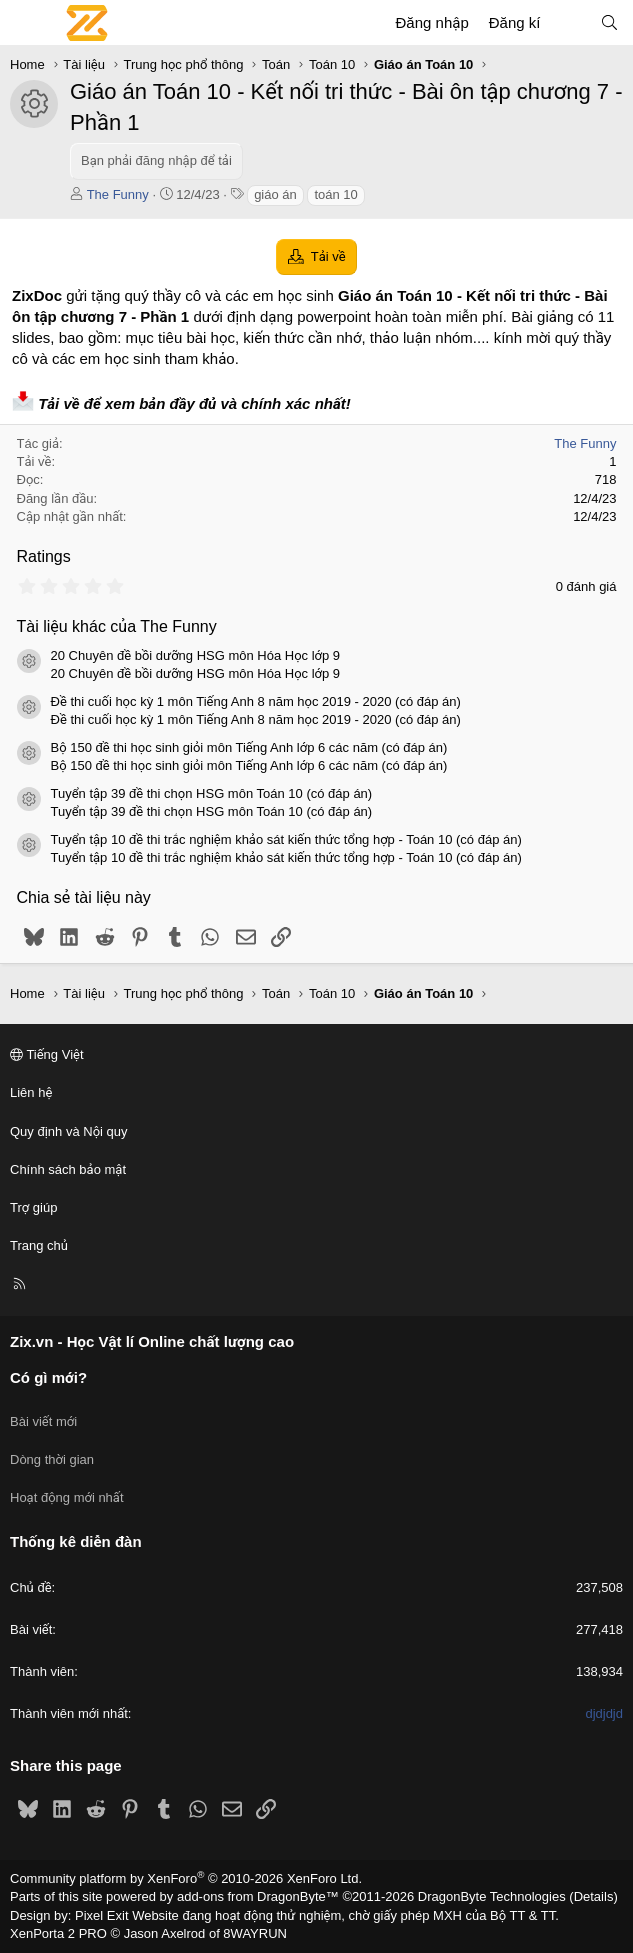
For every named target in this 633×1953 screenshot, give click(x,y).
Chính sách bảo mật (68, 1169)
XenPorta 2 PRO (58, 1933)
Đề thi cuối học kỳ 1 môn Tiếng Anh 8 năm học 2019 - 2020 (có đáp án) (256, 701)
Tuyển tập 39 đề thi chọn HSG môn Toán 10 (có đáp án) (212, 793)
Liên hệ (31, 1092)
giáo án (275, 194)
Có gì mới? (48, 1377)
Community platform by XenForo (186, 1878)
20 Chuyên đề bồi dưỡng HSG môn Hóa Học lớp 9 (196, 655)
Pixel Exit (101, 1915)
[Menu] (26, 23)
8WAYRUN (255, 1933)
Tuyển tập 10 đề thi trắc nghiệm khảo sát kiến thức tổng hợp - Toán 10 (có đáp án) (286, 839)
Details (594, 1896)
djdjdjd (604, 1713)
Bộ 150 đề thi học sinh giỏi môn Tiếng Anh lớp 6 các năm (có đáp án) (249, 747)
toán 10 (335, 194)
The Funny (118, 194)
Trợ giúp (33, 1207)
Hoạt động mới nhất (67, 1497)
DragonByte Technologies (492, 1896)
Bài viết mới (43, 1421)
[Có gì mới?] (569, 22)
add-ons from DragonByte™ (258, 1896)
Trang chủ (39, 1245)
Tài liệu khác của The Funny (117, 626)
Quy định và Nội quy (69, 1131)
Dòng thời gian (52, 1459)
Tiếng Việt (47, 1054)
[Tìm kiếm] (609, 22)
